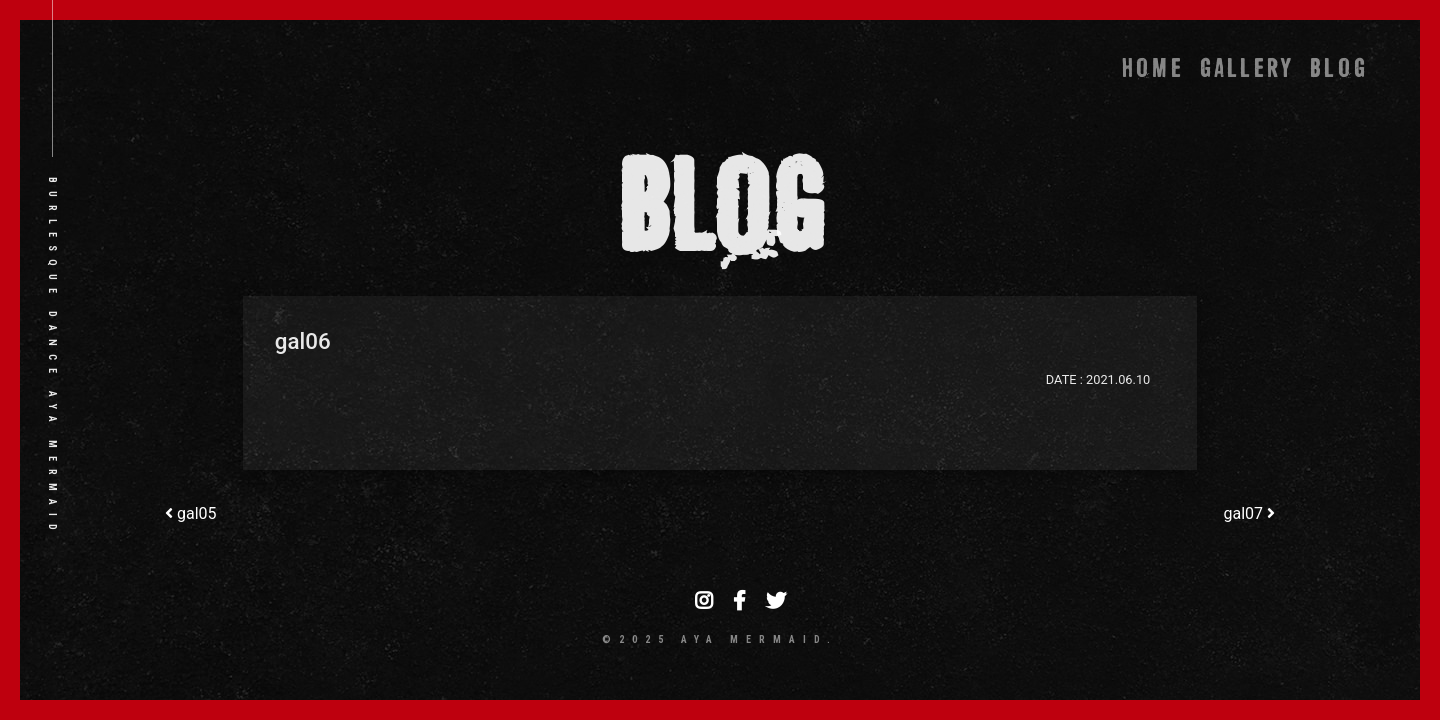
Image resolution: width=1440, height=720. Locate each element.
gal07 (1249, 513)
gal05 (191, 513)
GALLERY (1247, 68)
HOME (1153, 68)
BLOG (1339, 68)
